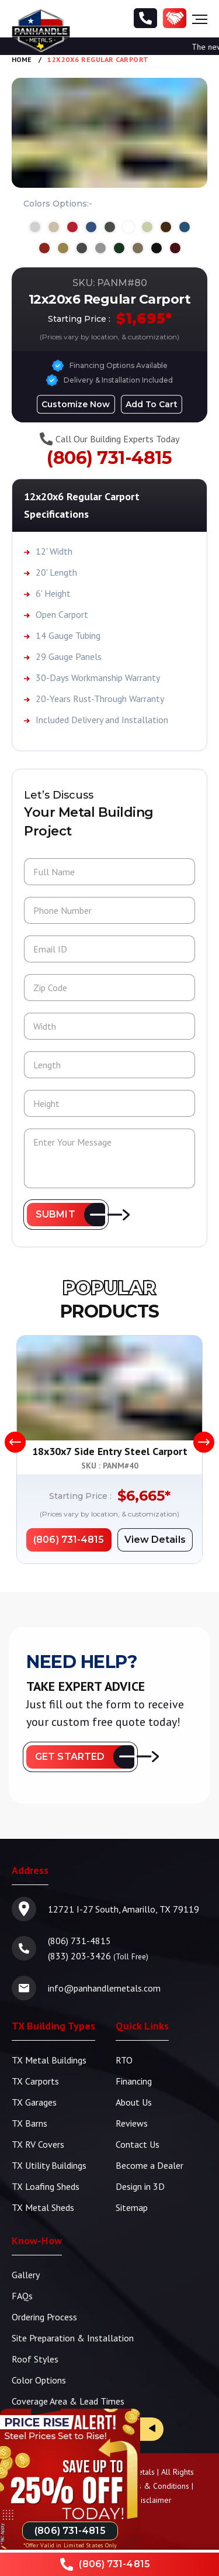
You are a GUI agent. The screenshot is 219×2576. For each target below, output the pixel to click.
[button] (66, 1214)
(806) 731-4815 (109, 458)
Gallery (26, 2275)
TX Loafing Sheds (45, 2186)
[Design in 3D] (75, 404)
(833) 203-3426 (79, 1956)
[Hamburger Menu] (199, 19)
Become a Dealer (149, 2165)
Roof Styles (35, 2359)
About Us (134, 2102)
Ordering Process (44, 2317)
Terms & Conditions (154, 2486)
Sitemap (132, 2207)
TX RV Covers (38, 2144)
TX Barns (29, 2123)
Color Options (39, 2380)
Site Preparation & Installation (73, 2338)
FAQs (22, 2296)
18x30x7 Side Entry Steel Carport (109, 1451)
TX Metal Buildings (49, 2060)
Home (22, 59)
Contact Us (137, 2144)
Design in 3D (140, 2186)
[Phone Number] (145, 18)
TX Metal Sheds (43, 2207)
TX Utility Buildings (49, 2165)
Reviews (132, 2123)
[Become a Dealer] (174, 18)
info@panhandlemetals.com (104, 1988)
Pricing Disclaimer (141, 2500)
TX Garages (34, 2102)
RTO (124, 2060)
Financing (134, 2081)
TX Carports (35, 2081)
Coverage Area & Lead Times (68, 2401)
